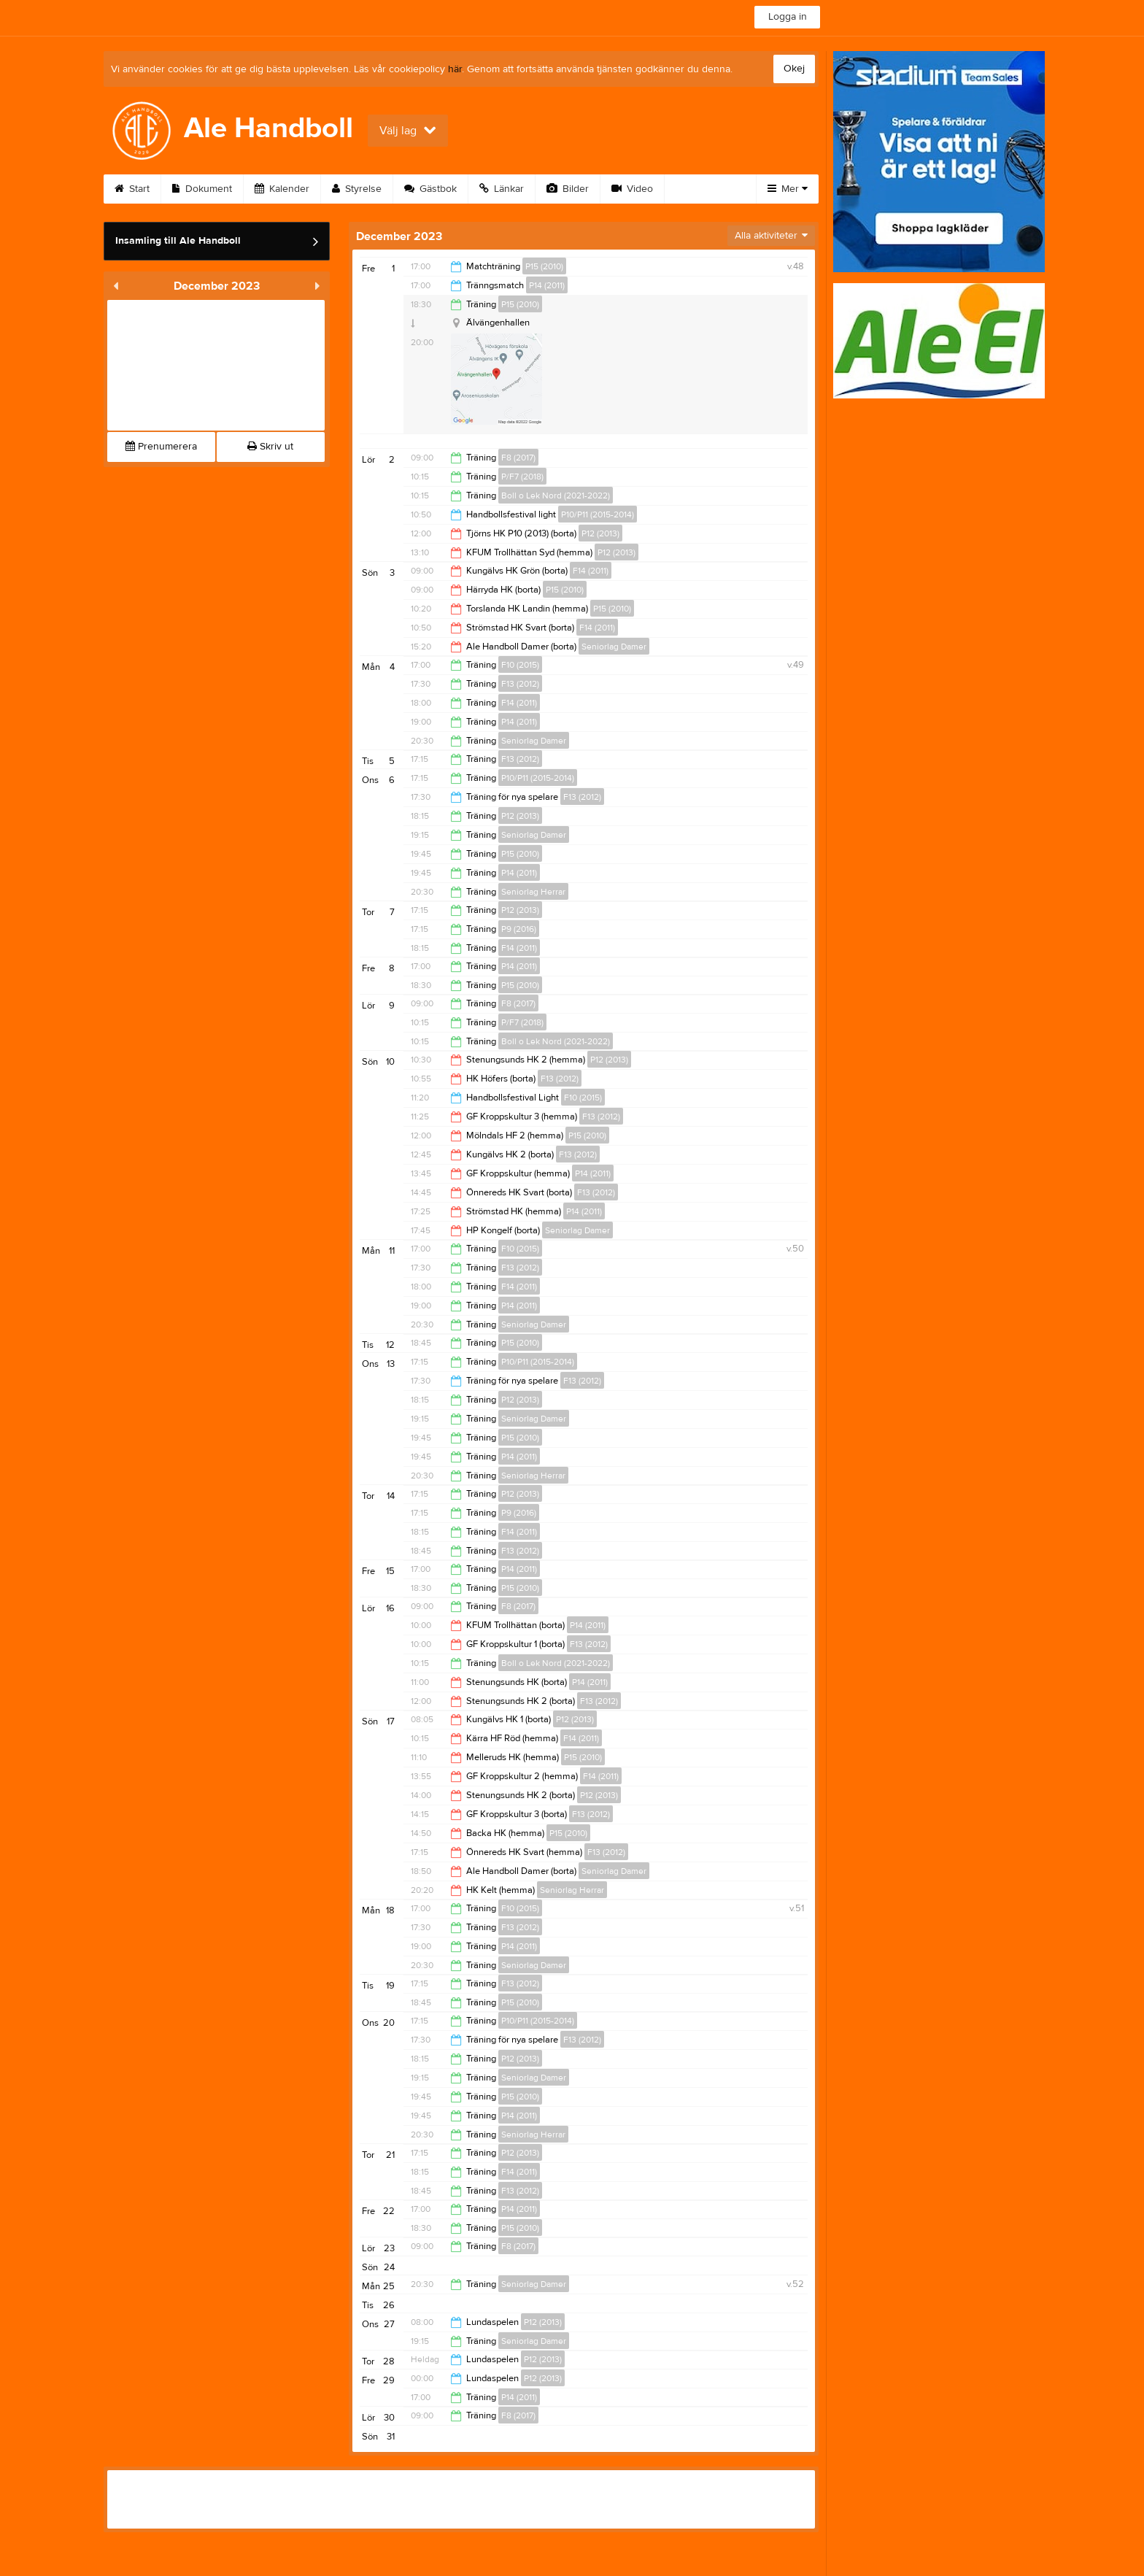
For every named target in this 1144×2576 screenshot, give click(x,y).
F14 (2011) (590, 570)
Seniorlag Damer (613, 646)
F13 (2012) (520, 684)
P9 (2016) (518, 929)
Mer (788, 189)
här (455, 69)
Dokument (202, 189)
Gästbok (430, 189)
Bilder (567, 189)
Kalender (282, 189)
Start (132, 189)
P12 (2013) (600, 533)
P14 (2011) (547, 285)
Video (632, 189)
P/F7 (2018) (522, 476)
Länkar (501, 189)
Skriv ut (270, 446)
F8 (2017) (518, 457)
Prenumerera (161, 446)
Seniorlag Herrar (533, 892)
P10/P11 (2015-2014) (597, 514)
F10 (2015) (520, 665)
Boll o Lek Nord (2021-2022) (555, 495)
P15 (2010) (544, 266)
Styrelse (357, 189)
